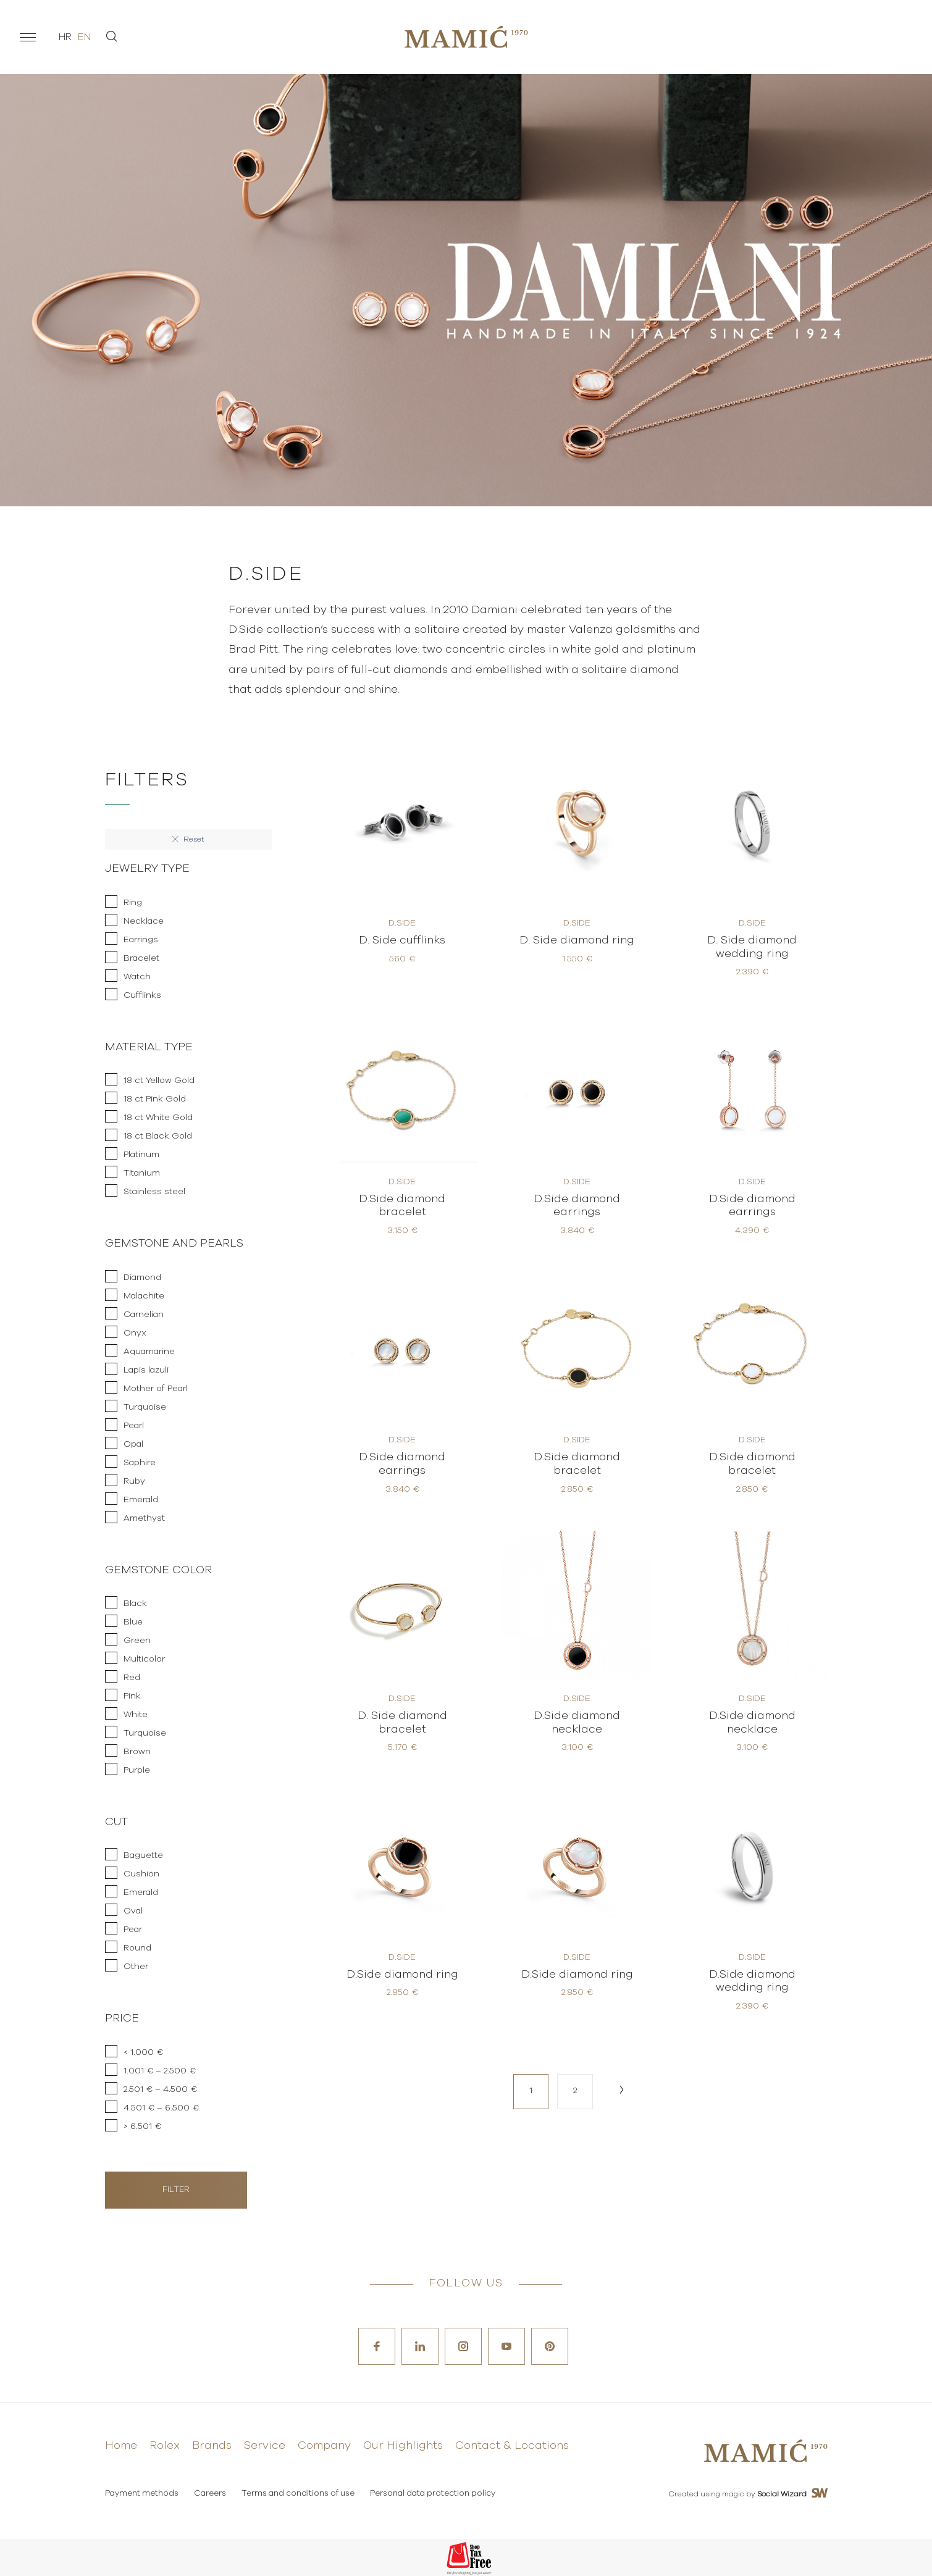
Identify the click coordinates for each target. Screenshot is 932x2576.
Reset (188, 839)
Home (121, 2445)
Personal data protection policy (432, 2494)
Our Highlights (403, 2445)
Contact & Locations (512, 2445)
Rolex (164, 2445)
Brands (212, 2445)
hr (65, 37)
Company (324, 2445)
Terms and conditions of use (298, 2494)
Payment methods (141, 2494)
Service (264, 2445)
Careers (210, 2494)
